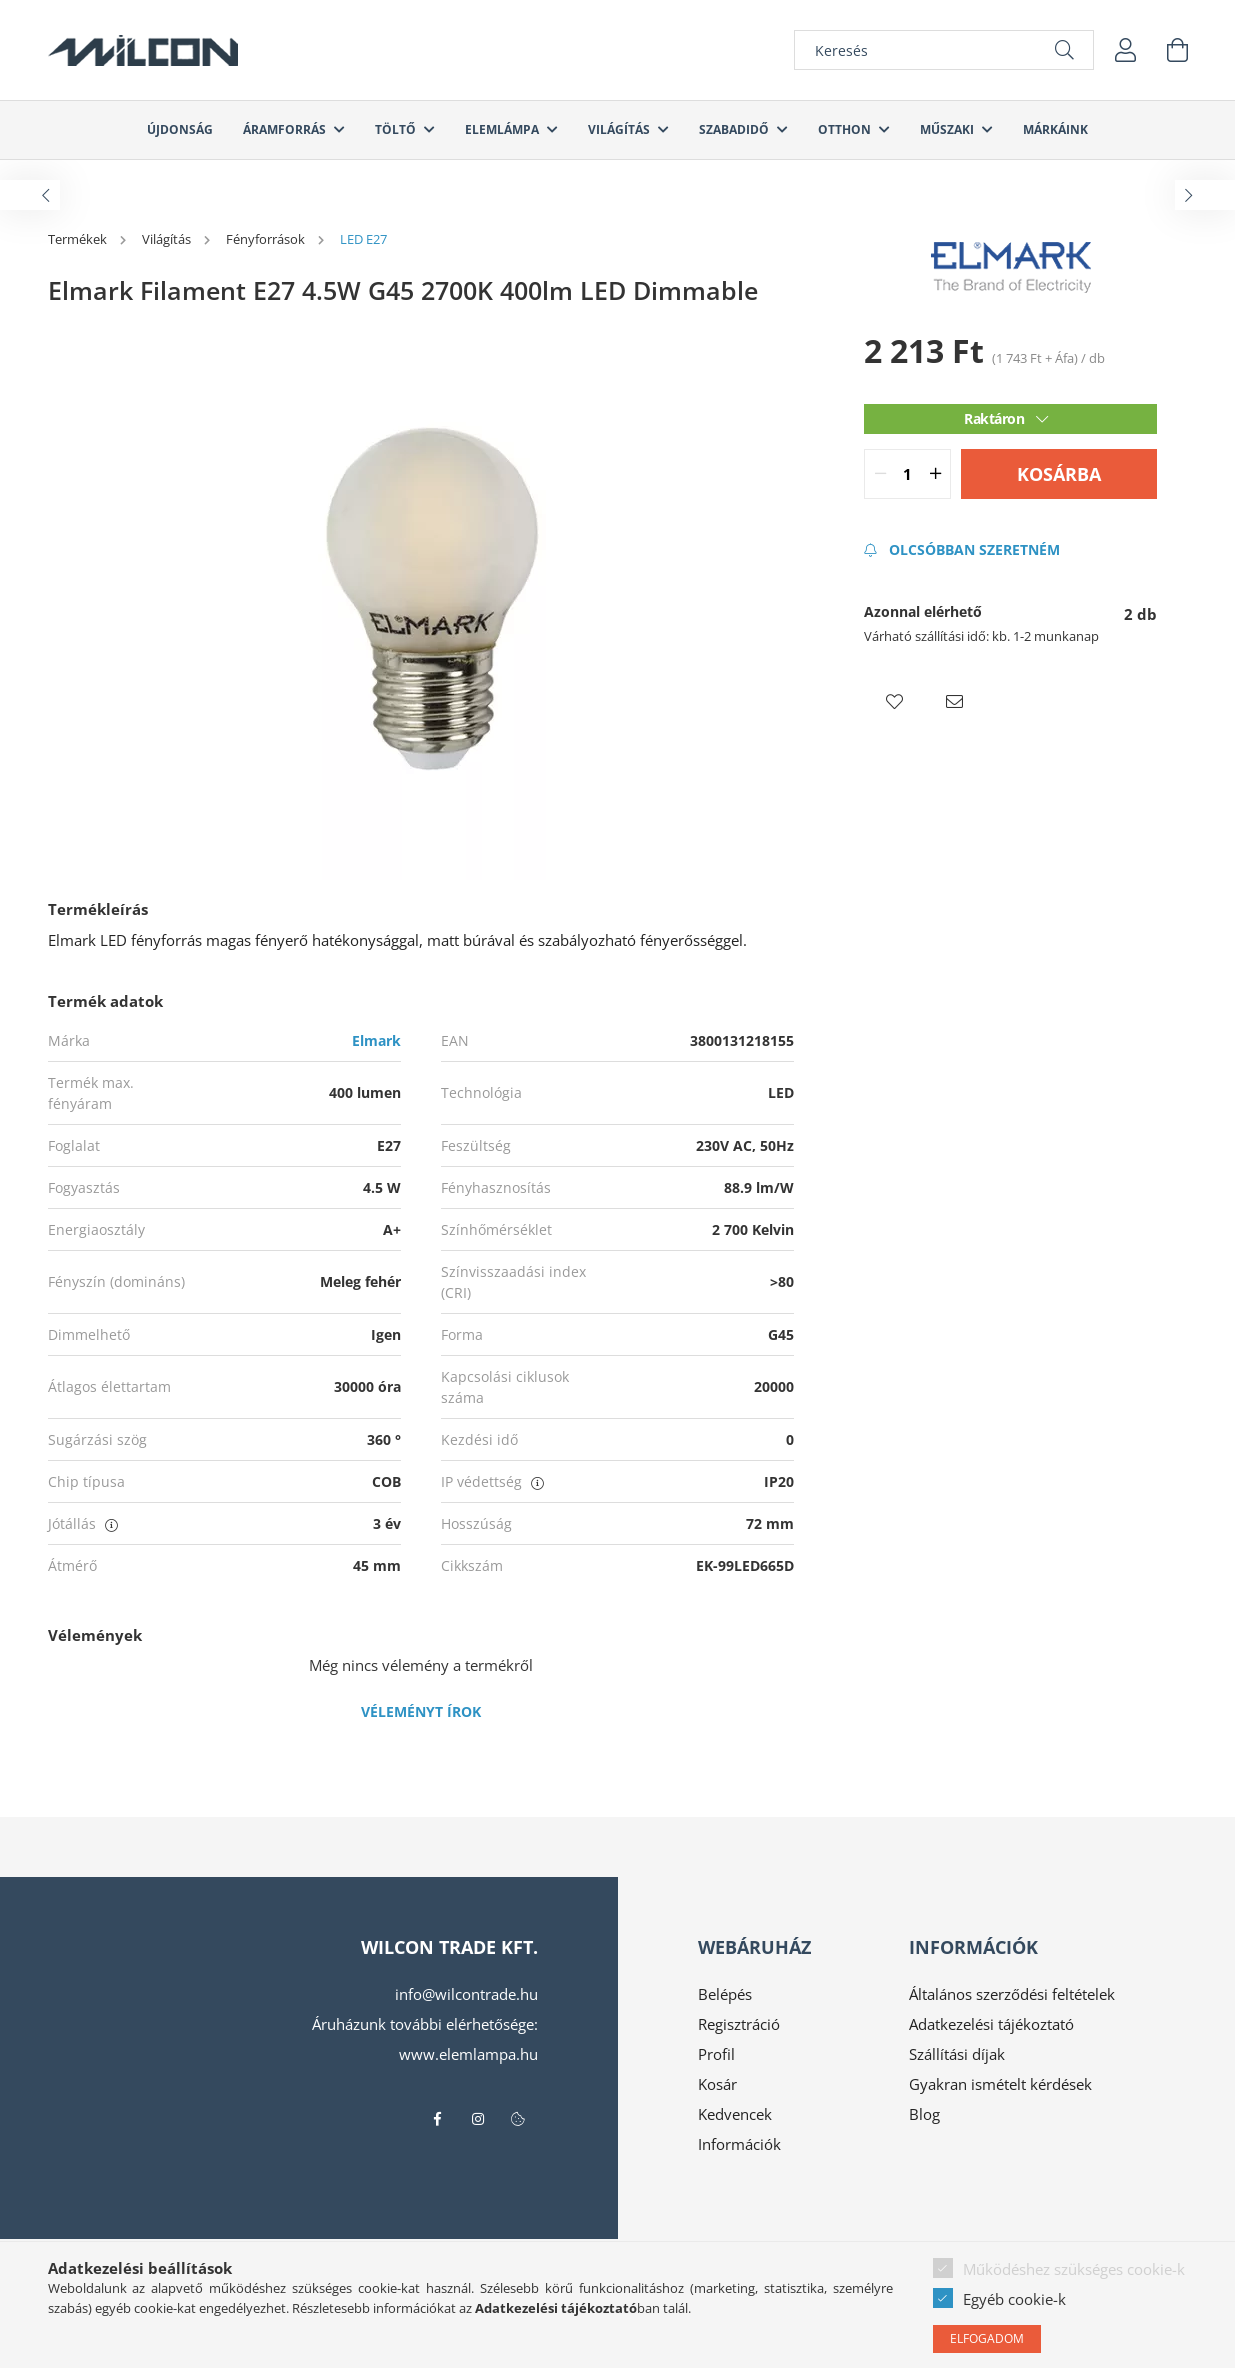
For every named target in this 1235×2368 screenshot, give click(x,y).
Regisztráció (739, 2024)
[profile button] (1126, 50)
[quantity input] (907, 474)
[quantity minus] (880, 474)
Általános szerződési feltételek (1012, 1994)
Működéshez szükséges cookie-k (1074, 2269)
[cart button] (1178, 50)
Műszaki (948, 129)
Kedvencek (735, 2114)
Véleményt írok (421, 1711)
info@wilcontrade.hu (466, 1994)
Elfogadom (987, 2338)
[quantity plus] (935, 474)
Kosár (717, 2084)
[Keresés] (944, 50)
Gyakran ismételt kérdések (1000, 2084)
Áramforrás (286, 129)
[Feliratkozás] (961, 550)
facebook (438, 2119)
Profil (716, 2054)
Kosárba (1059, 474)
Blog (924, 2114)
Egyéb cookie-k (1014, 2299)
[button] (894, 702)
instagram (478, 2119)
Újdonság (180, 129)
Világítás (620, 129)
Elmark (376, 1040)
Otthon (846, 129)
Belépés (725, 1994)
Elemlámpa (503, 129)
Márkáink (1055, 129)
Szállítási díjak (957, 2054)
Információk (739, 2144)
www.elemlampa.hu (468, 2054)
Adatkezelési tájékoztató (991, 2024)
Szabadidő (735, 129)
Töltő (397, 129)
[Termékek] (79, 239)
